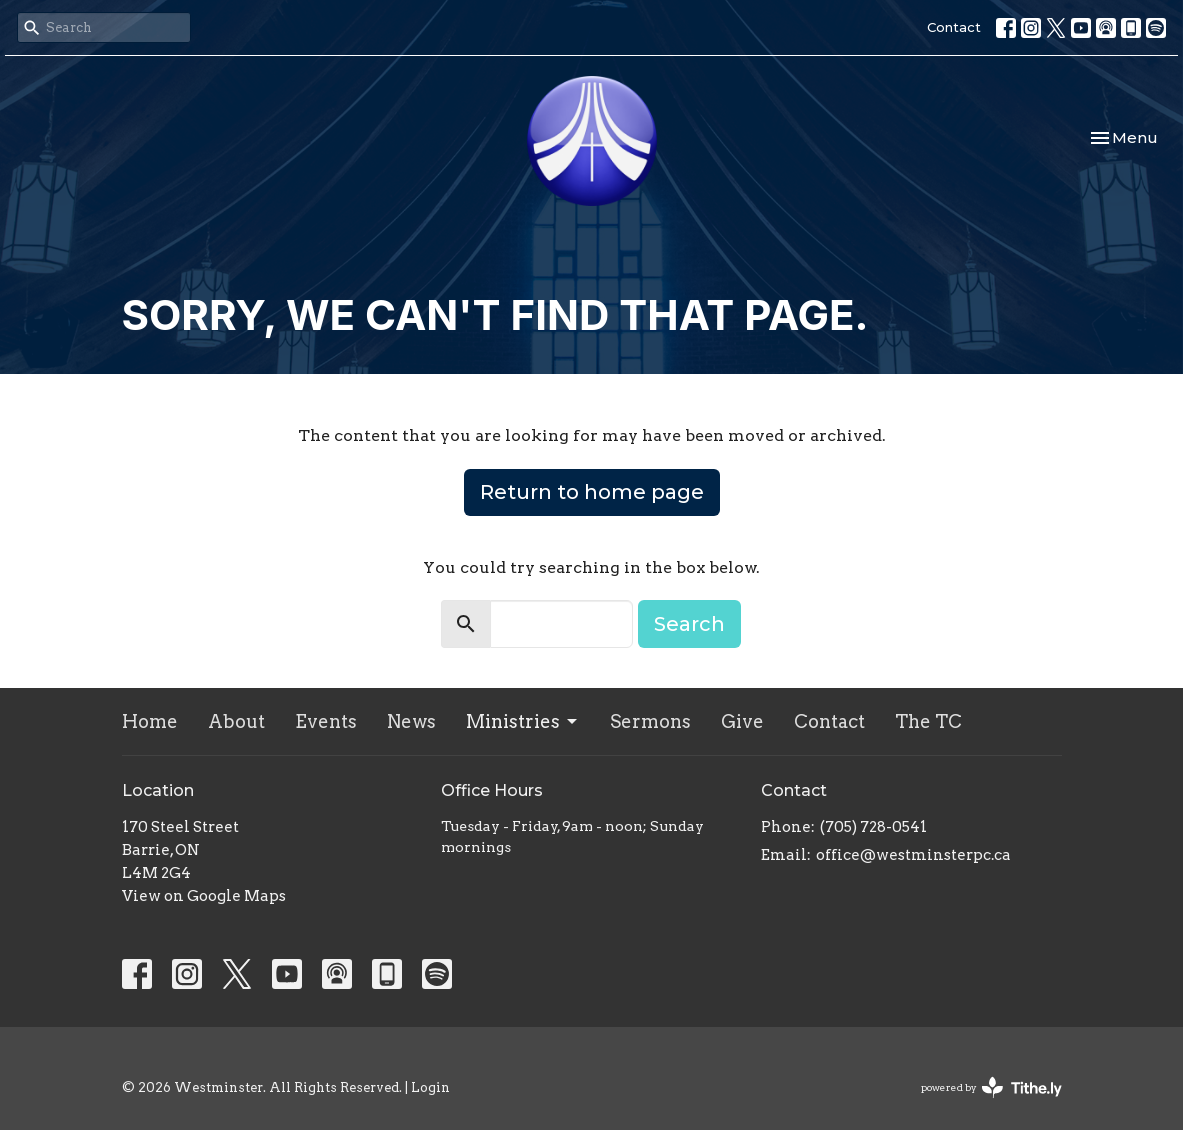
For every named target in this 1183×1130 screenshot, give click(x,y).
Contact (954, 27)
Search (689, 624)
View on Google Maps (204, 896)
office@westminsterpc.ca (913, 855)
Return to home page (592, 492)
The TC (928, 721)
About (236, 721)
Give (742, 721)
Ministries (523, 721)
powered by (991, 1087)
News (411, 721)
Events (326, 721)
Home (150, 721)
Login (430, 1087)
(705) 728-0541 (873, 827)
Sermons (650, 721)
